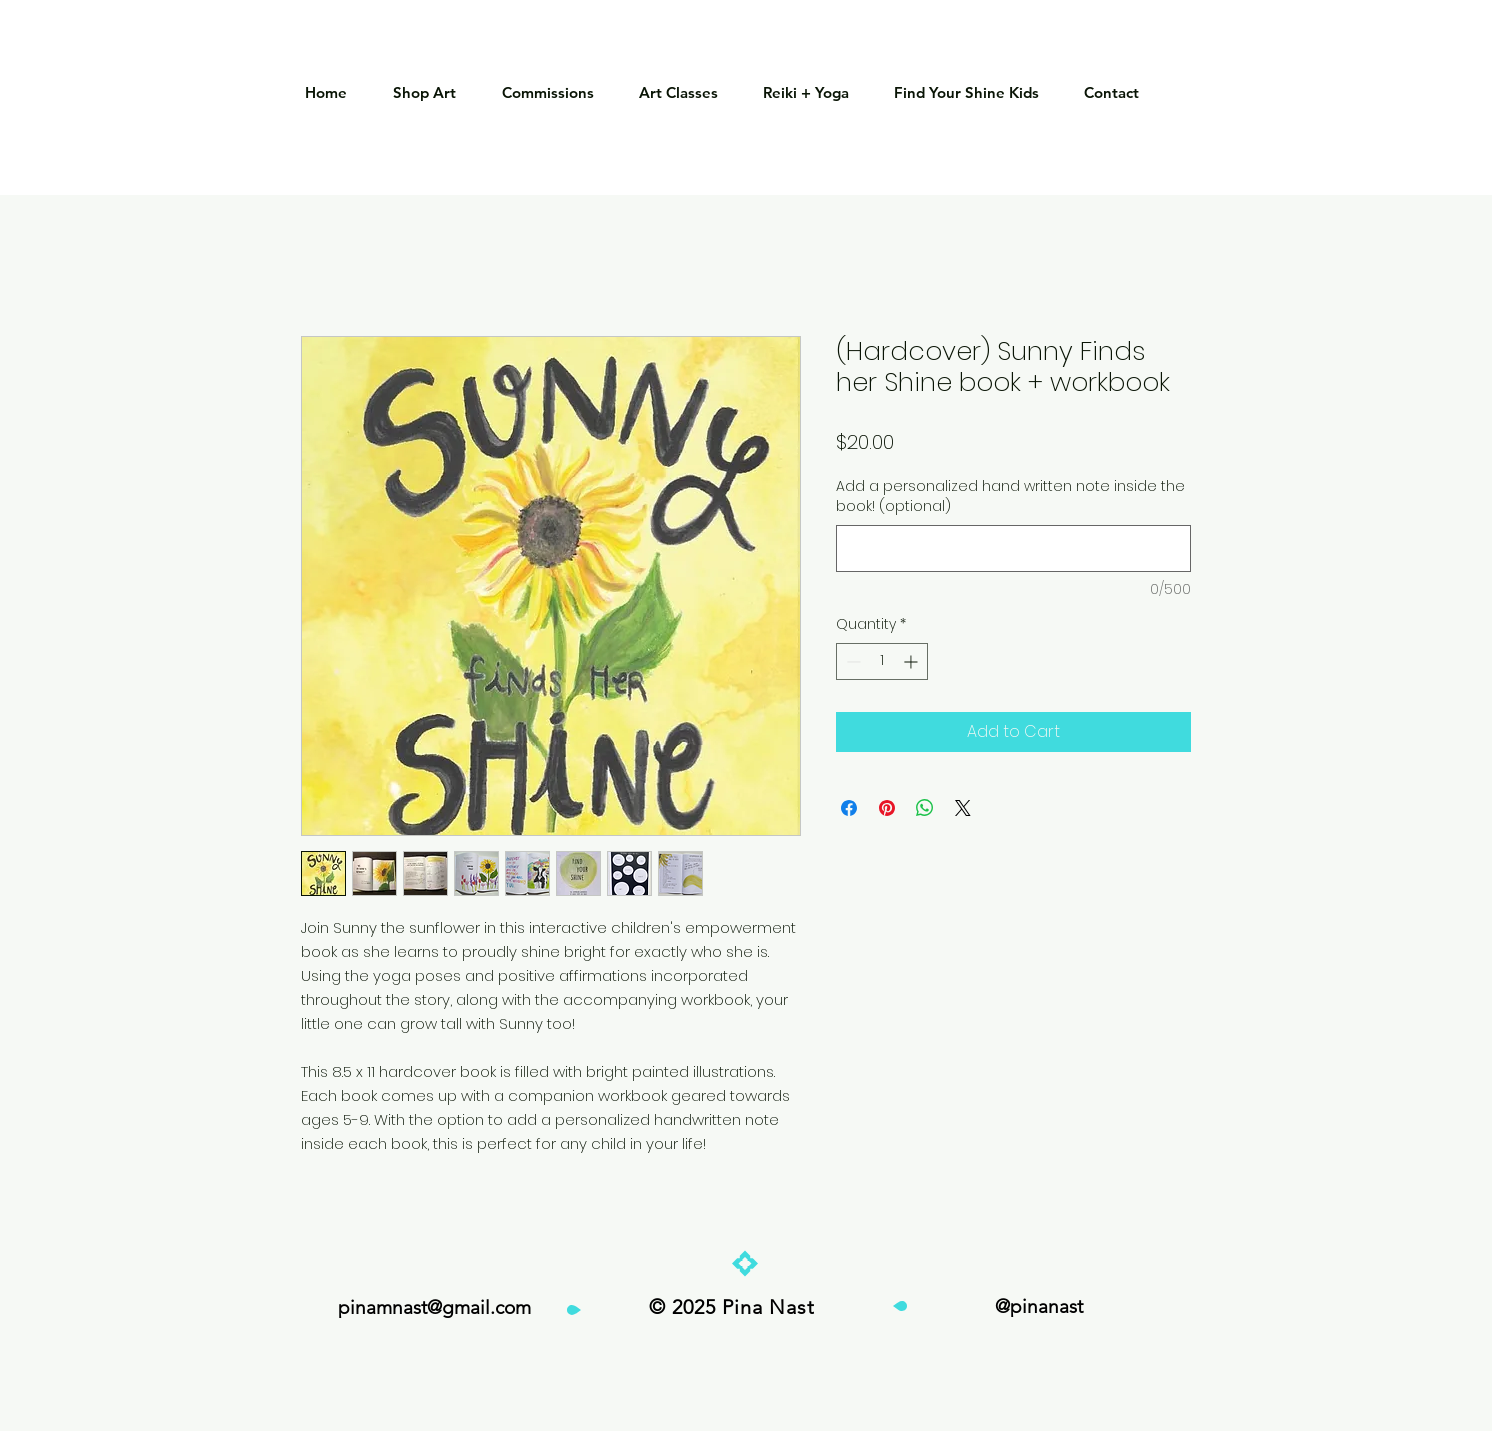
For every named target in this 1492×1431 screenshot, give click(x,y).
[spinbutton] (882, 661)
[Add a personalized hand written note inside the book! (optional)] (1013, 548)
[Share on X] (963, 808)
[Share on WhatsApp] (925, 808)
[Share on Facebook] (849, 808)
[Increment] (912, 661)
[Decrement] (851, 661)
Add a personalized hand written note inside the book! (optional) (1010, 496)
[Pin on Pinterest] (887, 808)
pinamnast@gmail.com (434, 1307)
